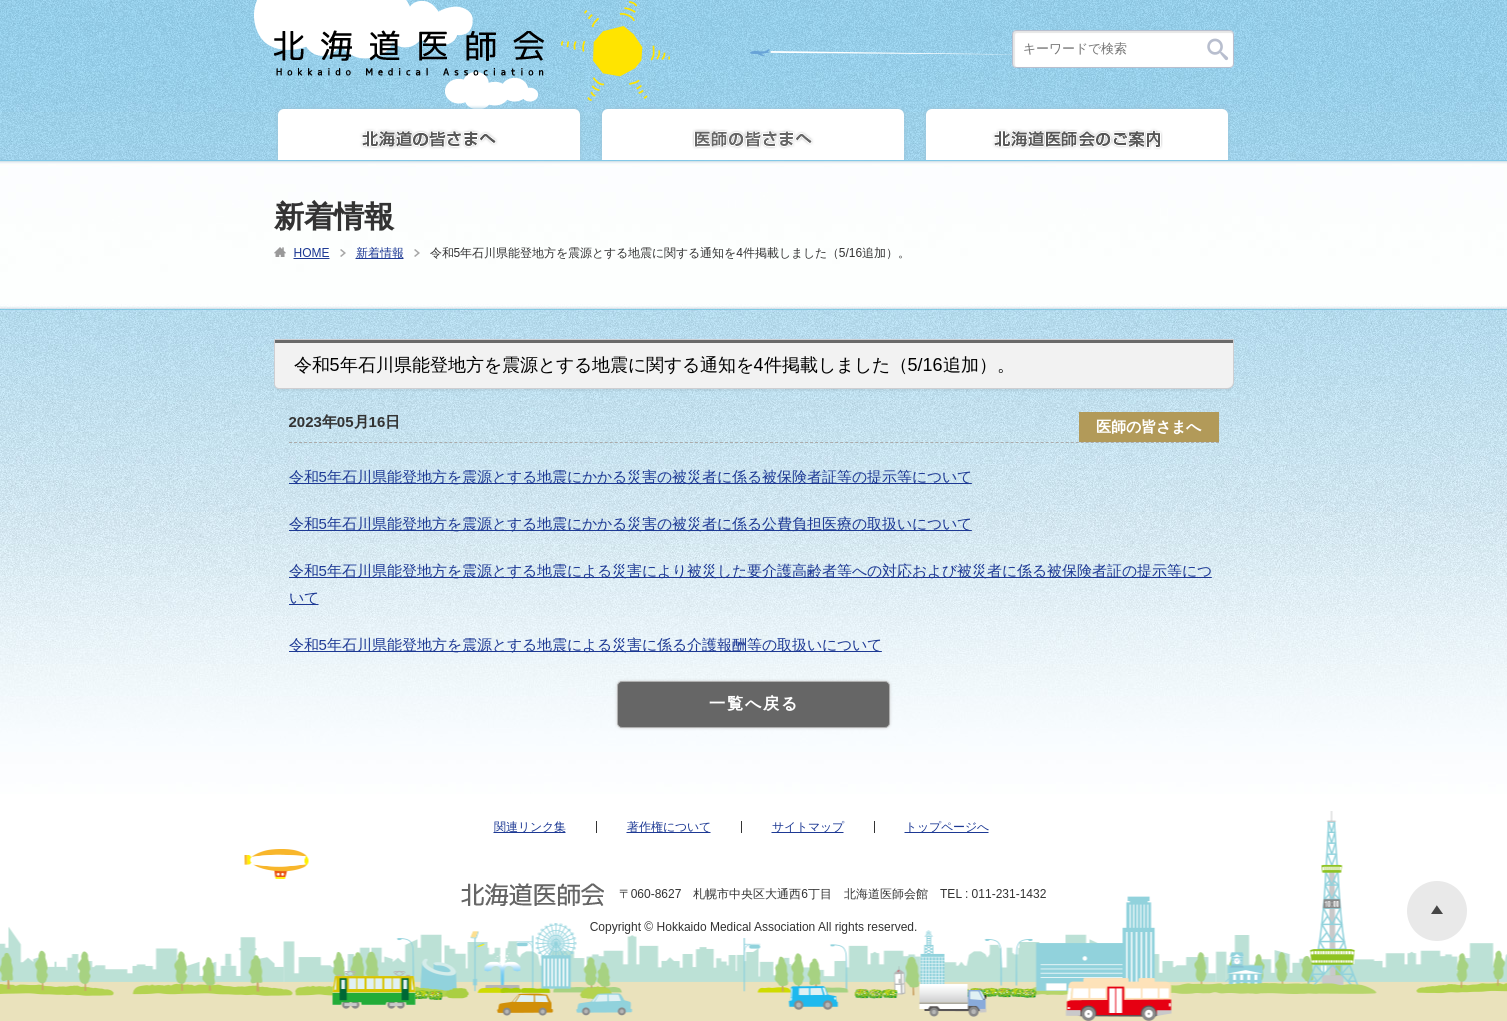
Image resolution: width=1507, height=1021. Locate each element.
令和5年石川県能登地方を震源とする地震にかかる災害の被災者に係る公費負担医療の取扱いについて (630, 523)
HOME (312, 253)
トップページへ (947, 827)
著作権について (669, 827)
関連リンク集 (530, 827)
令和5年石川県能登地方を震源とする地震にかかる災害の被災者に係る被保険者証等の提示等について (630, 476)
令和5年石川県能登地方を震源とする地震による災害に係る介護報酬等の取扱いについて (585, 644)
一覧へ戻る (754, 703)
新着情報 (380, 253)
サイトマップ (808, 827)
